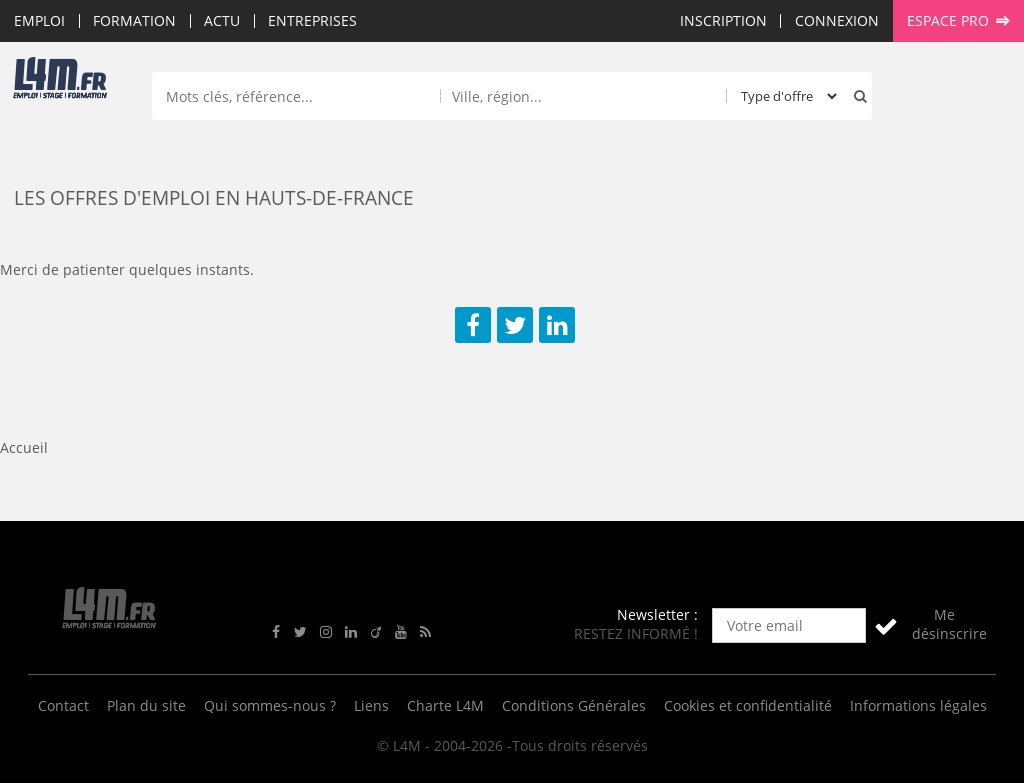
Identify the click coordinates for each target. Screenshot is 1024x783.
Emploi (39, 20)
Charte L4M (445, 705)
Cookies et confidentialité (748, 705)
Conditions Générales (574, 705)
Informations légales (918, 705)
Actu (222, 20)
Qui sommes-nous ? (270, 705)
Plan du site (146, 705)
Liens (371, 705)
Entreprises (312, 20)
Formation (134, 20)
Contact (63, 705)
